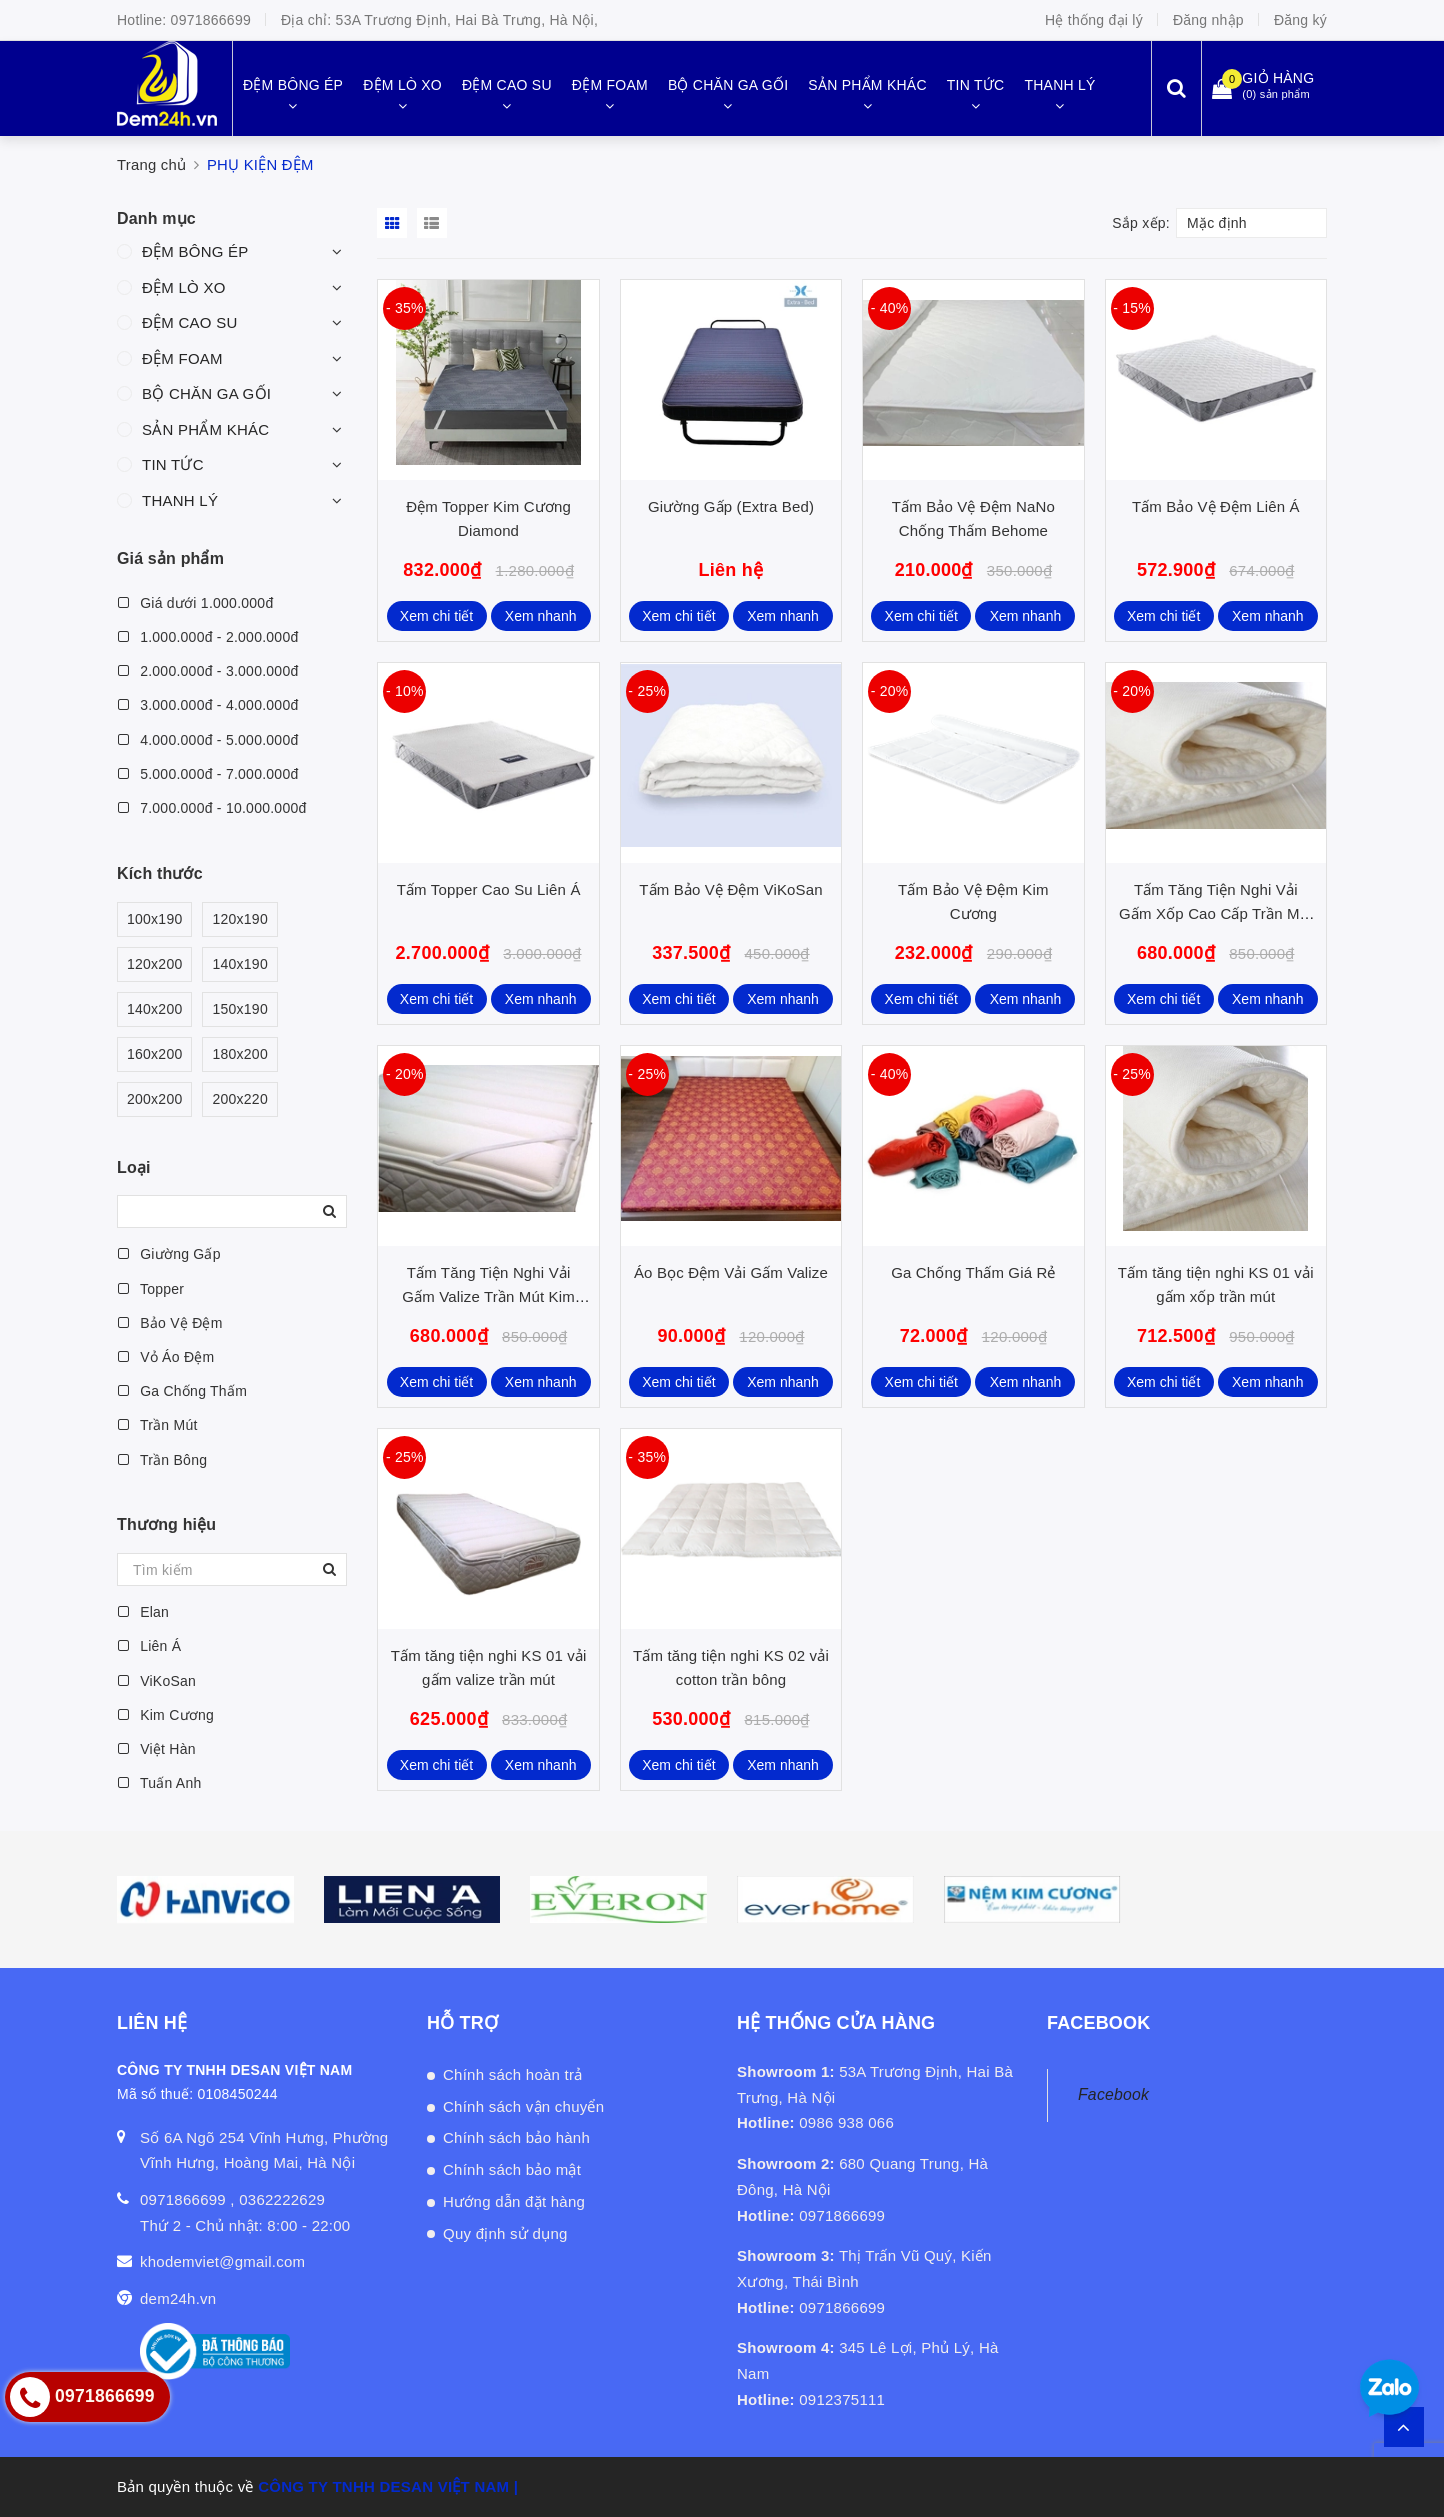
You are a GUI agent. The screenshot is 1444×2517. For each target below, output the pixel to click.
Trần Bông (162, 1460)
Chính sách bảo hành (516, 2137)
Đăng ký (1300, 20)
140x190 (239, 964)
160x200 (154, 1054)
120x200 (154, 964)
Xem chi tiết (436, 616)
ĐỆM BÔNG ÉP (195, 251)
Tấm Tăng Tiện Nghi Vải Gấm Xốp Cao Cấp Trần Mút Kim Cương (1215, 913)
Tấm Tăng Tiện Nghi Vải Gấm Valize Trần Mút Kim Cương (488, 1296)
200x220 (239, 1099)
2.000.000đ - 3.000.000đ (207, 671)
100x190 (154, 919)
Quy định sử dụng (505, 2233)
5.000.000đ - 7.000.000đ (207, 774)
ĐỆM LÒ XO (184, 287)
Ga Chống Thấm (182, 1391)
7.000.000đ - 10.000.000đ (212, 808)
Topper (150, 1289)
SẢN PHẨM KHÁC (205, 429)
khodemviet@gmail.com (222, 2261)
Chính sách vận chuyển (523, 2106)
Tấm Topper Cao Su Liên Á (489, 889)
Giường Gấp (169, 1254)
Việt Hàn (156, 1749)
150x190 (239, 1009)
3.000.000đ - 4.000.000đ (207, 705)
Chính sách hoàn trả (513, 2074)
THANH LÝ (180, 500)
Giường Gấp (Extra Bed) (731, 506)
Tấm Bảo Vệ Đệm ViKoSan (730, 889)
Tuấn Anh (159, 1783)
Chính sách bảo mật (512, 2169)
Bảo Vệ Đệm (170, 1323)
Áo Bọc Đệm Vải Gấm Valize (731, 1272)
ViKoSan (156, 1681)
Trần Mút (157, 1425)
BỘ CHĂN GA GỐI (206, 393)
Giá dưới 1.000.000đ (195, 603)
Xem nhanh (541, 616)
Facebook (1113, 2094)
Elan (143, 1612)
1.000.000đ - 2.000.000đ (207, 637)
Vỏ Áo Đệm (165, 1357)
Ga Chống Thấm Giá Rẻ (973, 1272)
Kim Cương (165, 1715)
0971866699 (211, 20)
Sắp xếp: (1141, 223)
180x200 (239, 1054)
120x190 (239, 919)
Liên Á (149, 1646)
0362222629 (282, 2199)
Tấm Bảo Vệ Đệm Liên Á (1216, 506)
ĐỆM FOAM (182, 358)
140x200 (154, 1009)
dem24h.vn (178, 2298)
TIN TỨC (173, 464)
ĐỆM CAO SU (190, 322)
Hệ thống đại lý (1094, 20)
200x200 (154, 1099)
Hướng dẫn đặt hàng (514, 2201)
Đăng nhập (1208, 20)
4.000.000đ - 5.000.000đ (207, 740)
